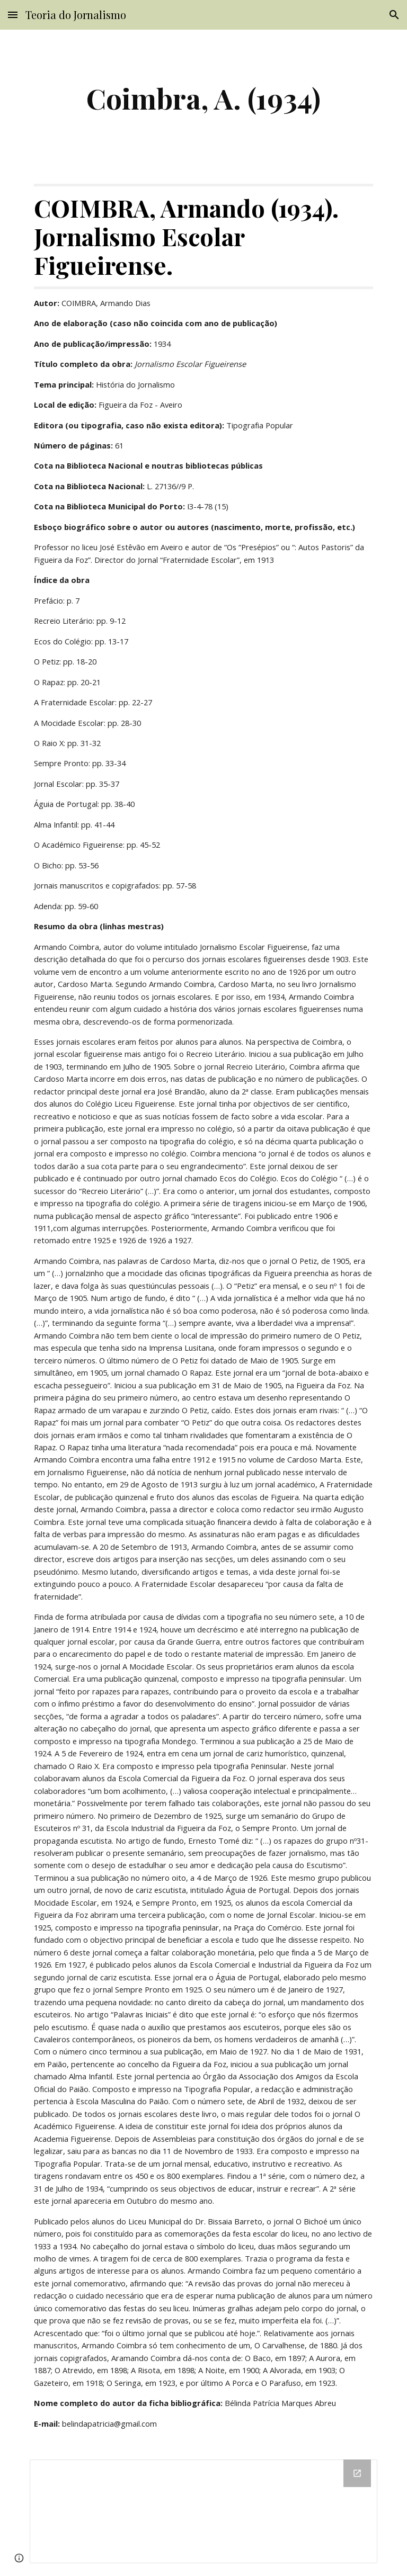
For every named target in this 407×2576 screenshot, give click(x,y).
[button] (12, 14)
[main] (203, 98)
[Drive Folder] (203, 2511)
